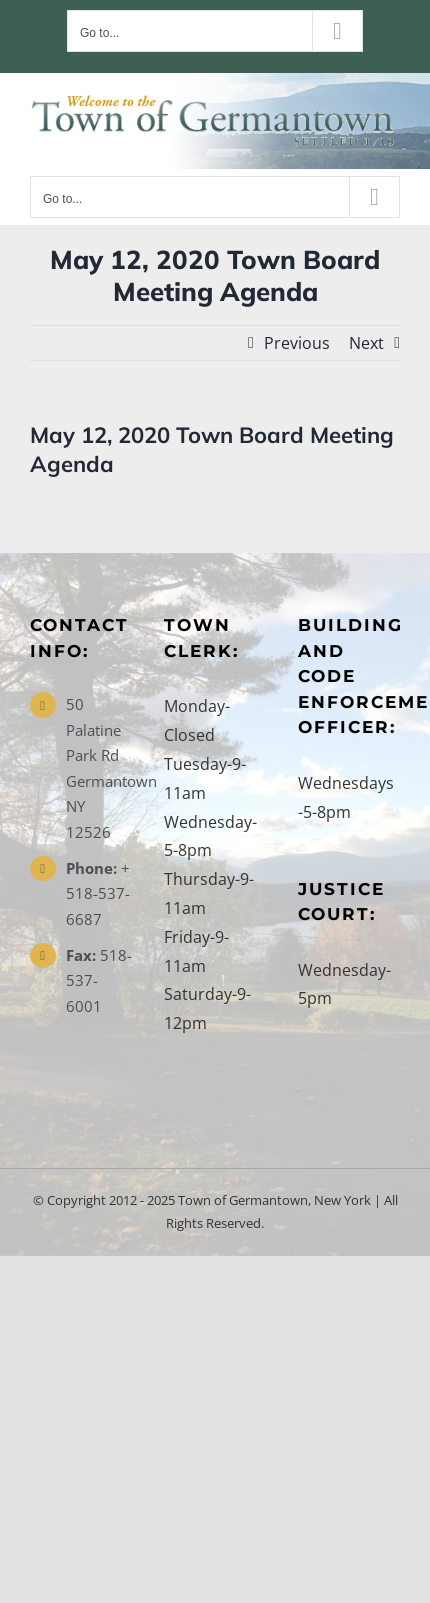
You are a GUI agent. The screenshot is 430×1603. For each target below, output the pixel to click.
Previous (297, 343)
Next (366, 343)
